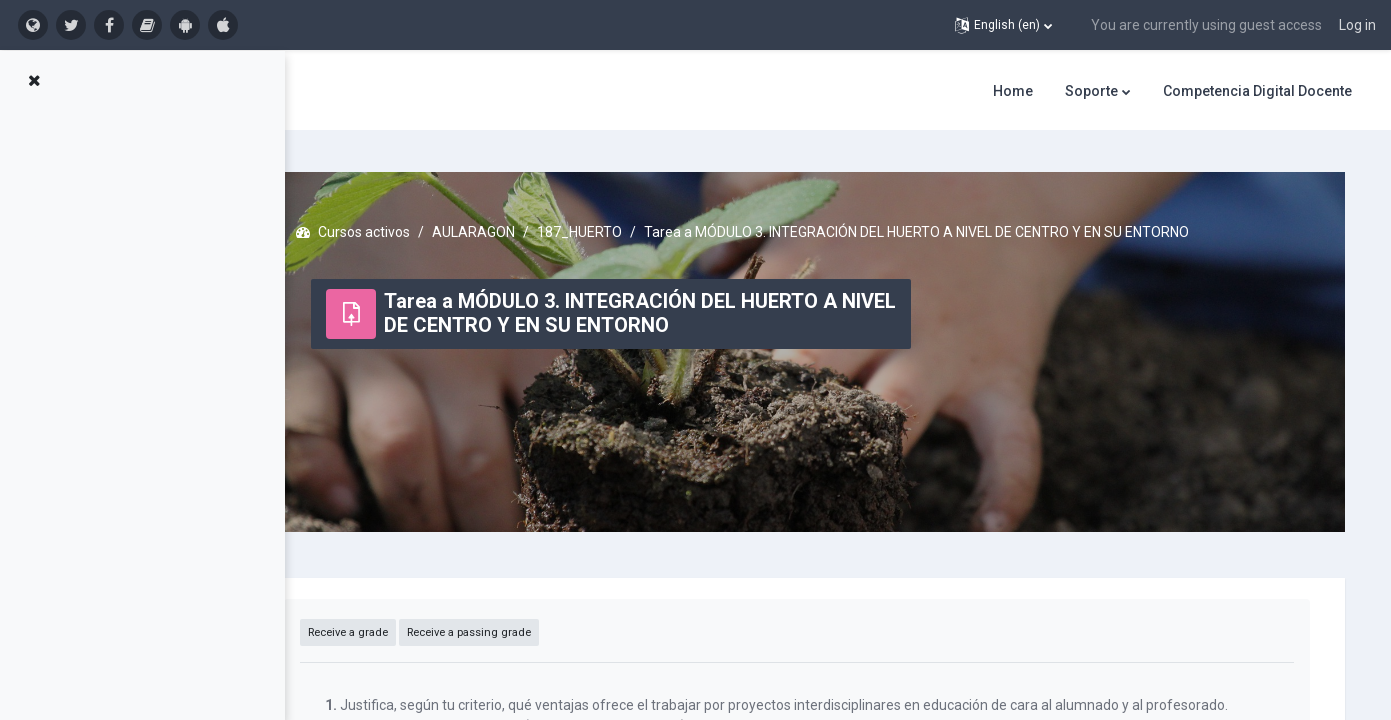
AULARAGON (533, 220)
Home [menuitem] (1013, 91)
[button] (1003, 25)
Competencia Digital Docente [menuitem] (1257, 91)
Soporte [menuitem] (1091, 91)
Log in (1357, 25)
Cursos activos (424, 220)
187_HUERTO (639, 220)
